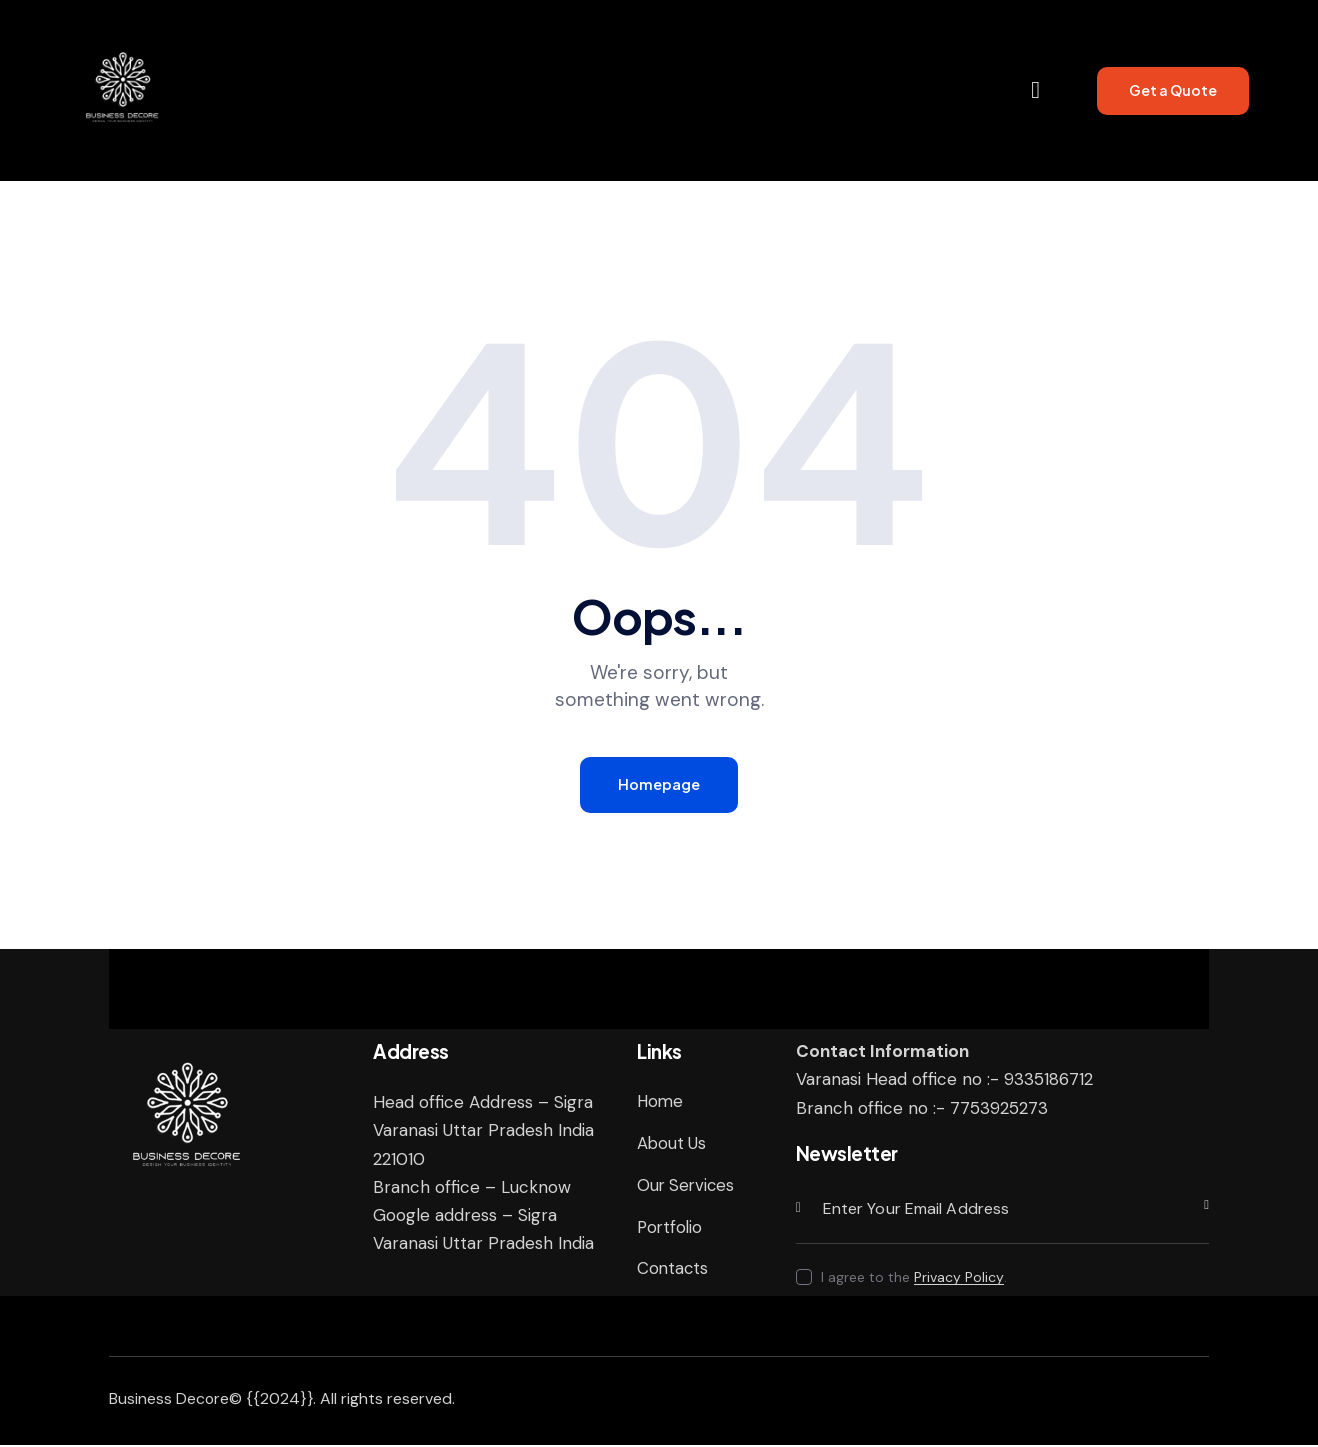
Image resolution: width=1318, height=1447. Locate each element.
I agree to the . (914, 1279)
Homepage (659, 785)
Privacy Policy (959, 1279)
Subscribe (1194, 1211)
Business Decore (169, 1400)
